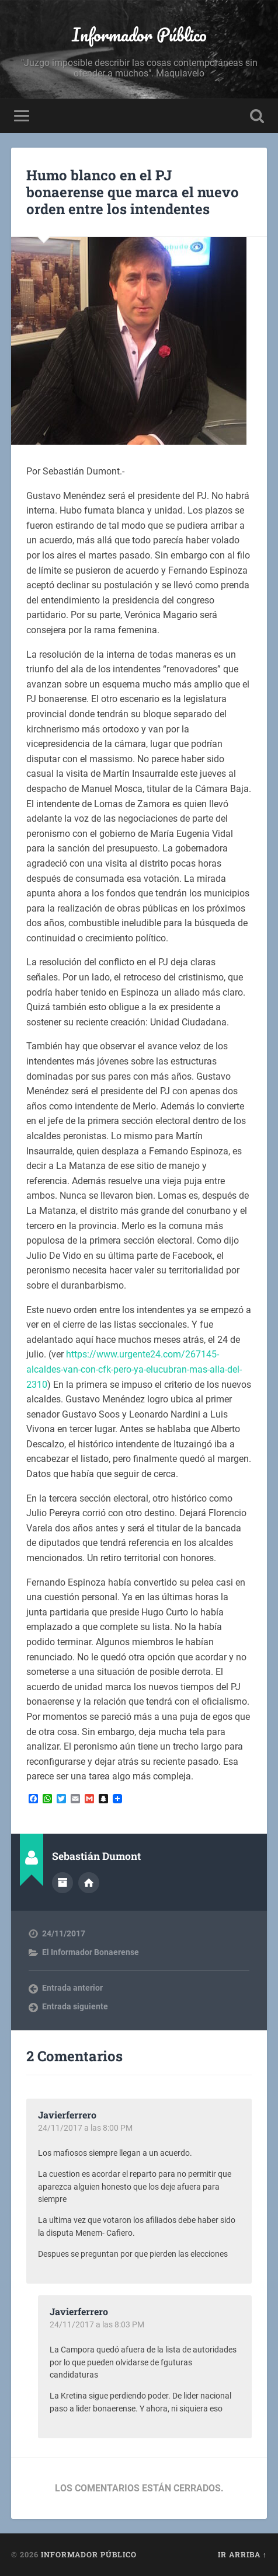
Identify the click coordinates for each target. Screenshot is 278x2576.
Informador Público (139, 34)
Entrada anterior (72, 1987)
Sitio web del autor (88, 1882)
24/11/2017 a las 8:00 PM (85, 2127)
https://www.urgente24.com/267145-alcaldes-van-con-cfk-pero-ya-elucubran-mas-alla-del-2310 (134, 1369)
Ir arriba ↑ (242, 2554)
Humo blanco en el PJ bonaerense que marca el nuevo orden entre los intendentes (132, 192)
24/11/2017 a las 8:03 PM (97, 2324)
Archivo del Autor (62, 1882)
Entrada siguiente (75, 2006)
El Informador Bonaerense (90, 1952)
